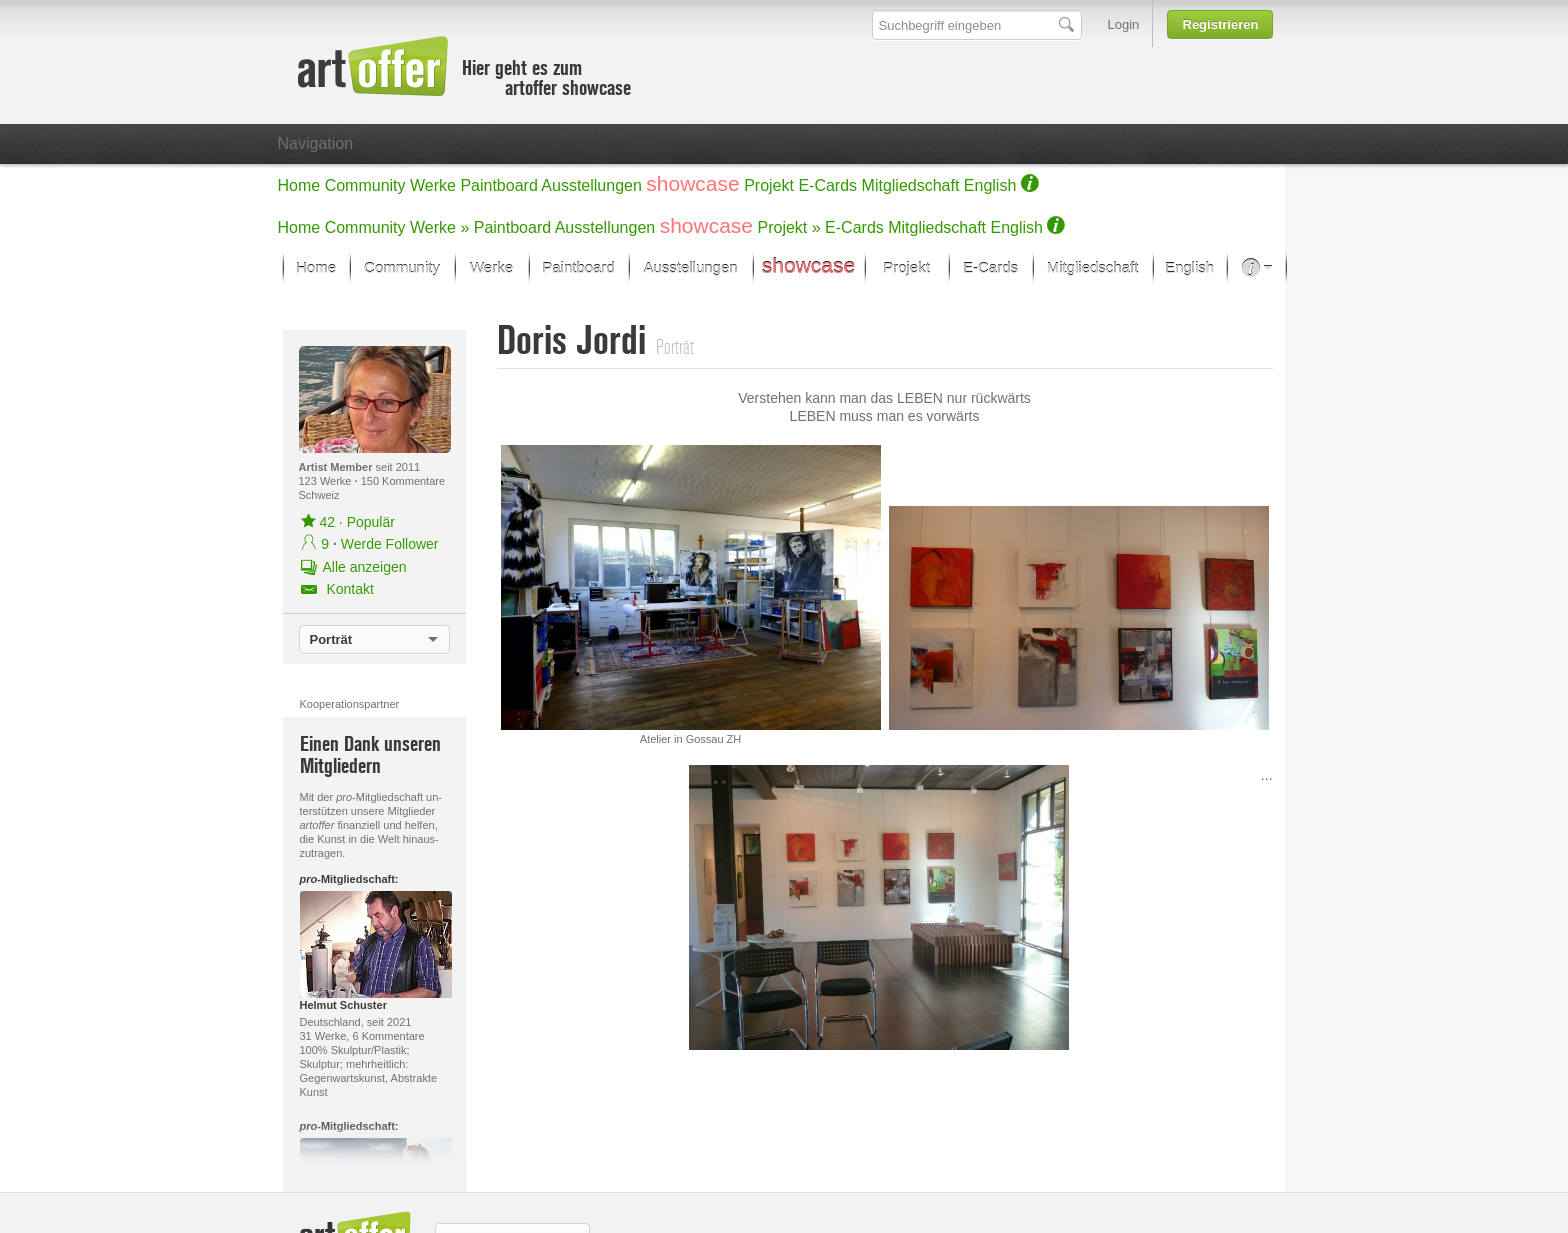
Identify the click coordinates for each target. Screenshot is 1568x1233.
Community (365, 185)
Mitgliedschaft (911, 185)
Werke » (439, 227)
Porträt (331, 639)
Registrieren (1221, 24)
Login (1124, 24)
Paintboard (498, 185)
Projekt (769, 185)
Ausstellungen (591, 185)
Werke (433, 185)
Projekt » (789, 227)
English (990, 185)
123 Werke (327, 481)
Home (299, 185)
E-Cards (827, 185)
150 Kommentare (403, 481)
